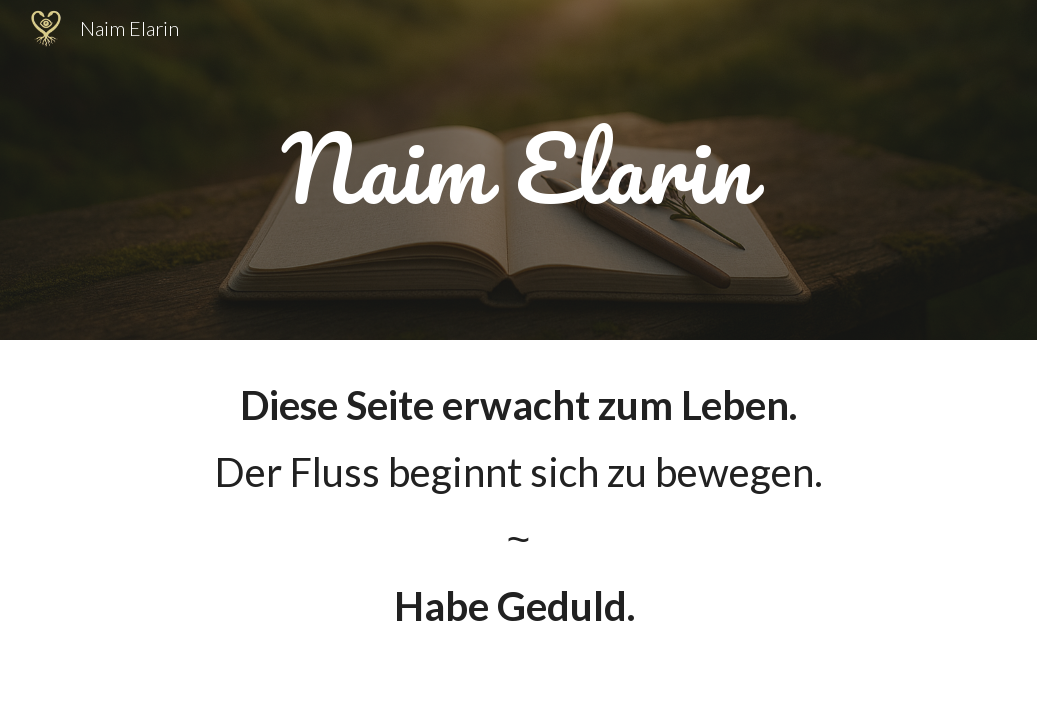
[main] (519, 170)
